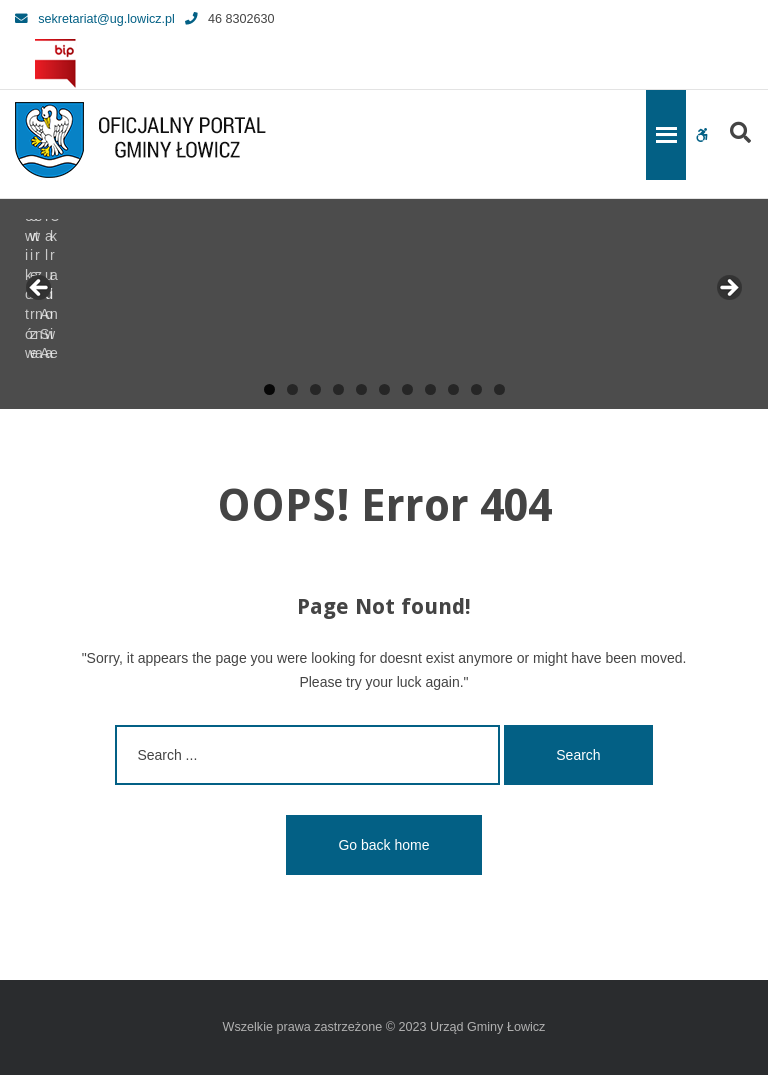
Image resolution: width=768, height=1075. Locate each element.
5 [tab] (361, 389)
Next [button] (728, 289)
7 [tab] (407, 389)
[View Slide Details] (90, 294)
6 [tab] (384, 389)
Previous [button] (40, 289)
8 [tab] (430, 389)
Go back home (383, 845)
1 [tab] (269, 389)
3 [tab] (315, 389)
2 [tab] (292, 389)
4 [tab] (338, 389)
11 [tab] (499, 389)
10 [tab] (476, 389)
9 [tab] (453, 389)
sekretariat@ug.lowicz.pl (95, 19)
